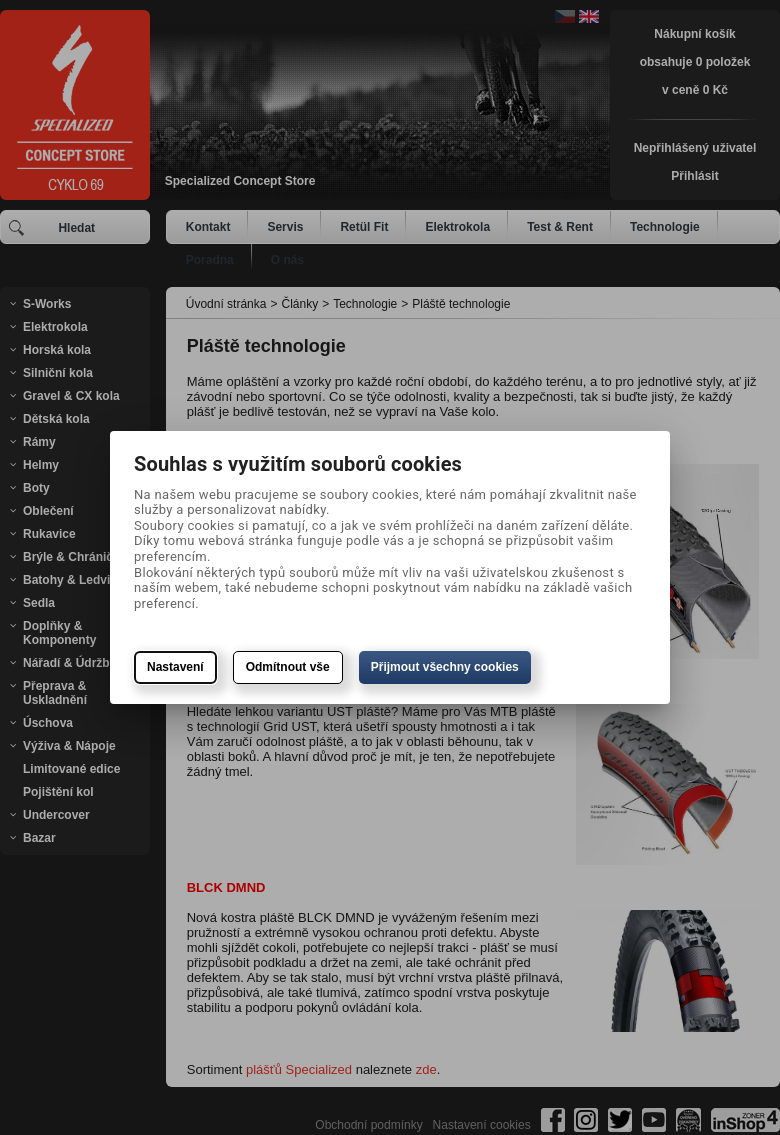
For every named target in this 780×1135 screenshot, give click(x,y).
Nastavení (175, 667)
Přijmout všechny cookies (445, 667)
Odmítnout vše (288, 667)
